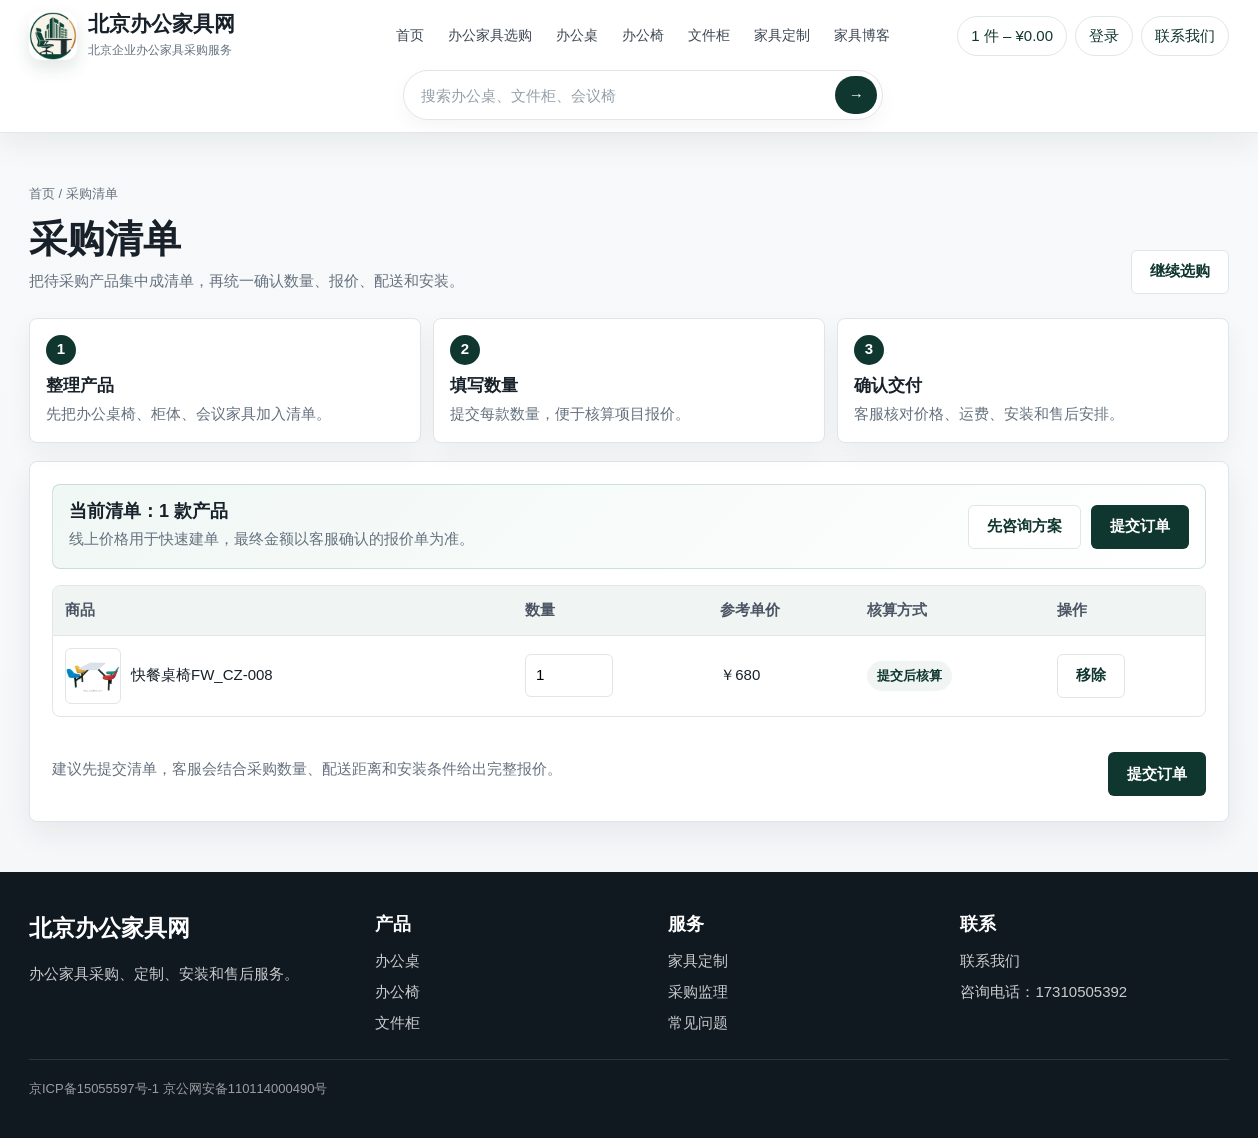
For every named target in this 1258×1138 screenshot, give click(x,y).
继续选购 (1180, 270)
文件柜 (709, 35)
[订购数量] (569, 675)
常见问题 (698, 1022)
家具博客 (862, 35)
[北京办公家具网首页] (179, 36)
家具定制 (782, 35)
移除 (1091, 674)
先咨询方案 (1024, 525)
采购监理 (698, 991)
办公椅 (643, 35)
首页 (410, 35)
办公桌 (577, 35)
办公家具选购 (490, 35)
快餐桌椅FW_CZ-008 (202, 674)
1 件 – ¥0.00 (1012, 35)
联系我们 (1185, 35)
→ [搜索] (856, 94)
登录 (1104, 35)
